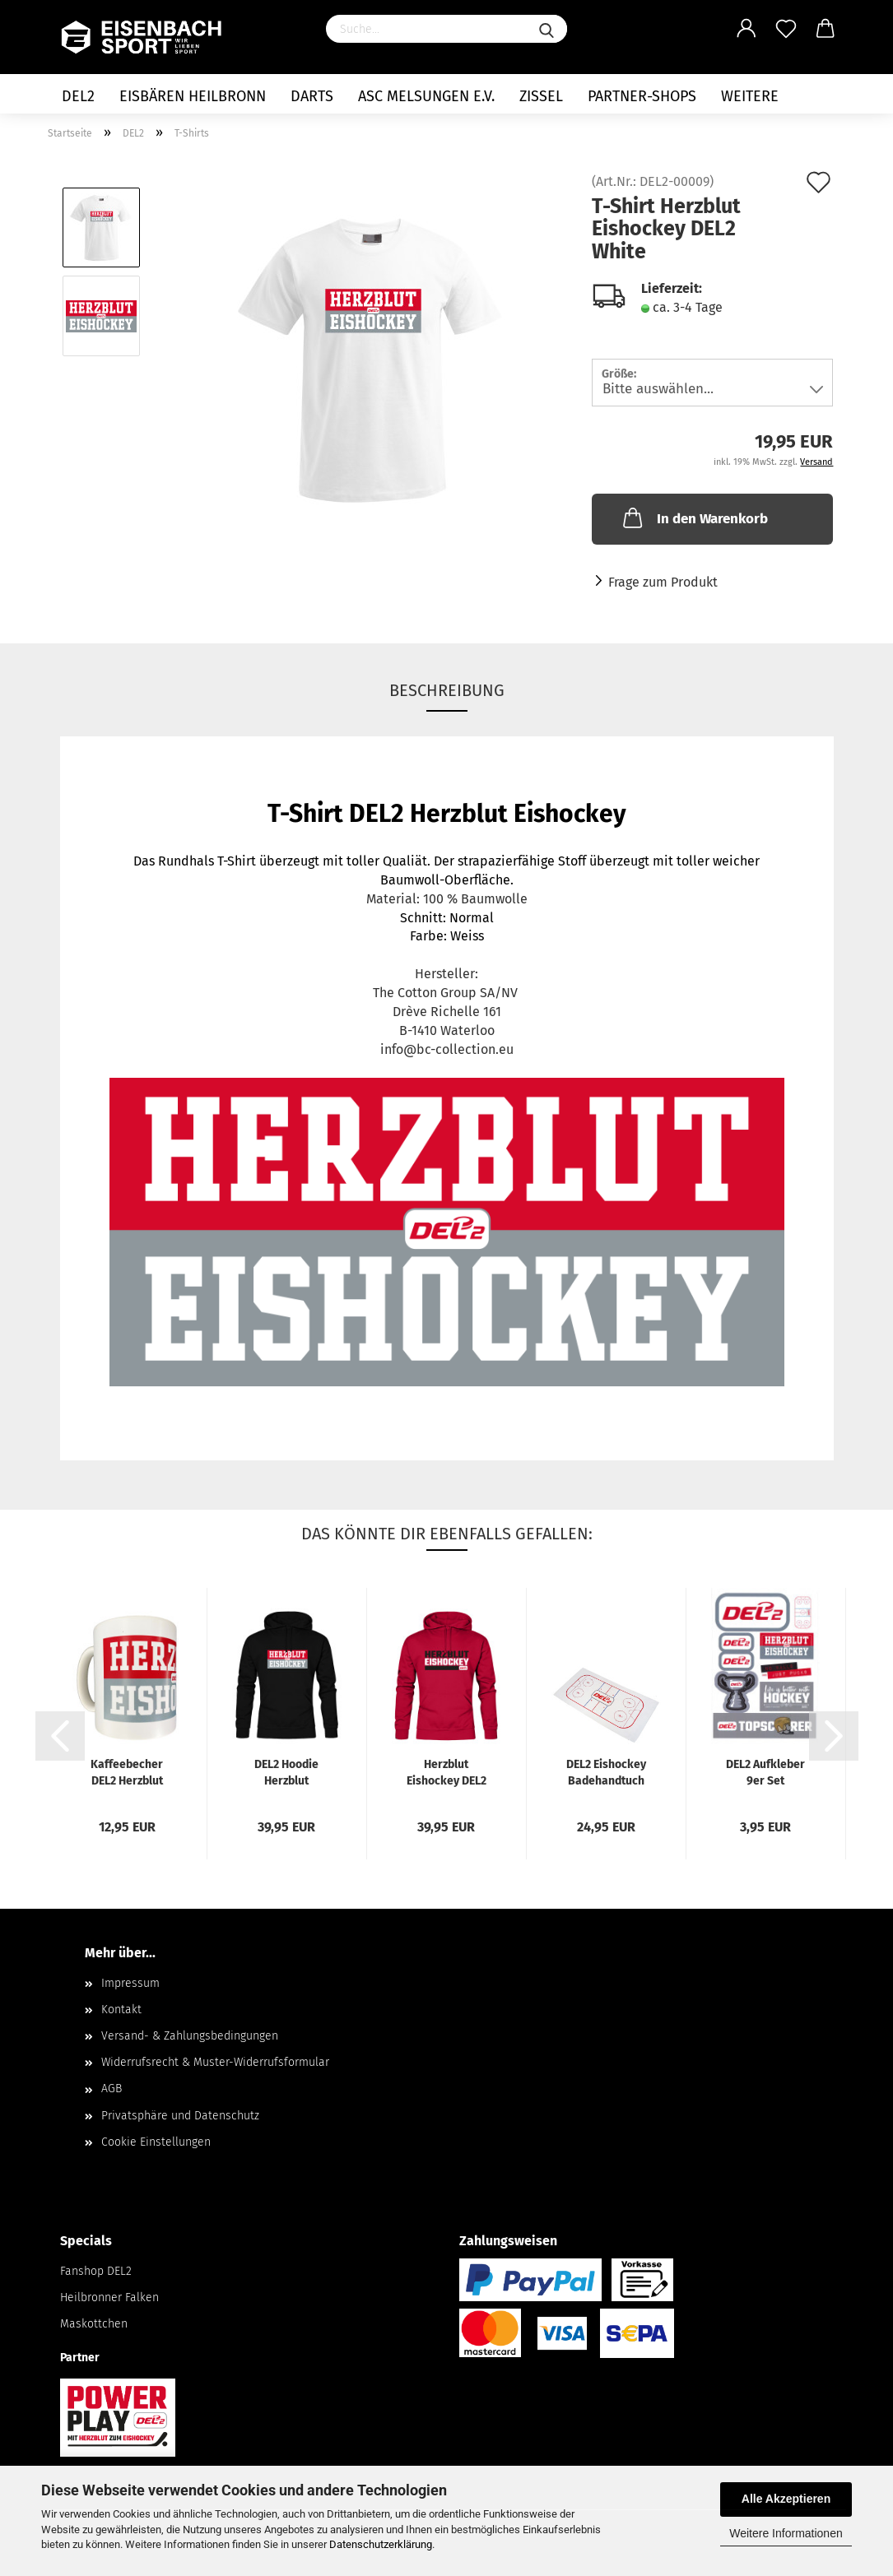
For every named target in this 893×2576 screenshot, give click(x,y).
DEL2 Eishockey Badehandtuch (606, 1772)
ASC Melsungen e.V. (426, 96)
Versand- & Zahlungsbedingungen (189, 2036)
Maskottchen (94, 2324)
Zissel (541, 96)
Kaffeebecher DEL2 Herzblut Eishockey (127, 1772)
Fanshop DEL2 (96, 2271)
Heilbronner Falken (109, 2297)
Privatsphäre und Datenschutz (180, 2116)
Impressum (130, 1983)
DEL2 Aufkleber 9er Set (765, 1772)
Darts (312, 96)
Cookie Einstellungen (156, 2142)
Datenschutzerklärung (380, 2544)
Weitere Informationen (785, 2533)
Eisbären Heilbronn (192, 96)
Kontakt (121, 2010)
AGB (111, 2089)
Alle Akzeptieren (786, 2498)
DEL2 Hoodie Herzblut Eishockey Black (286, 1772)
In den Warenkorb (694, 517)
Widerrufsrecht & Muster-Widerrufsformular (215, 2062)
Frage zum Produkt (663, 582)
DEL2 (78, 96)
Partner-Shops (642, 96)
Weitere (750, 96)
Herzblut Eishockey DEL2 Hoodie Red (446, 1772)
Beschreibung (447, 690)
